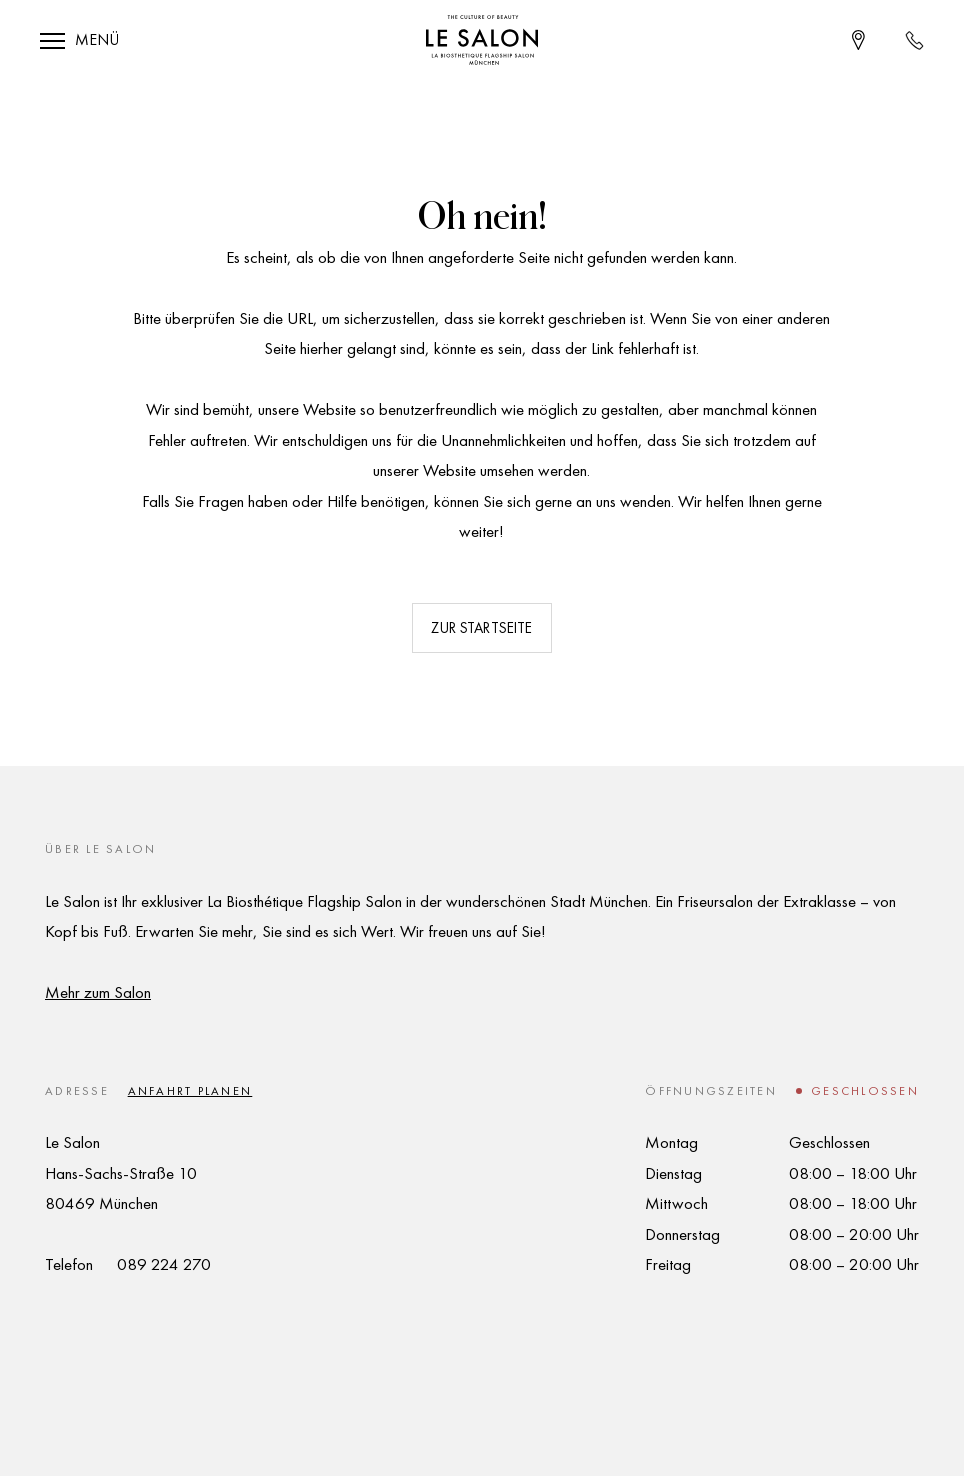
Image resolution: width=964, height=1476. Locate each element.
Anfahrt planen (190, 1091)
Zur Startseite (481, 628)
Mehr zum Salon (98, 992)
